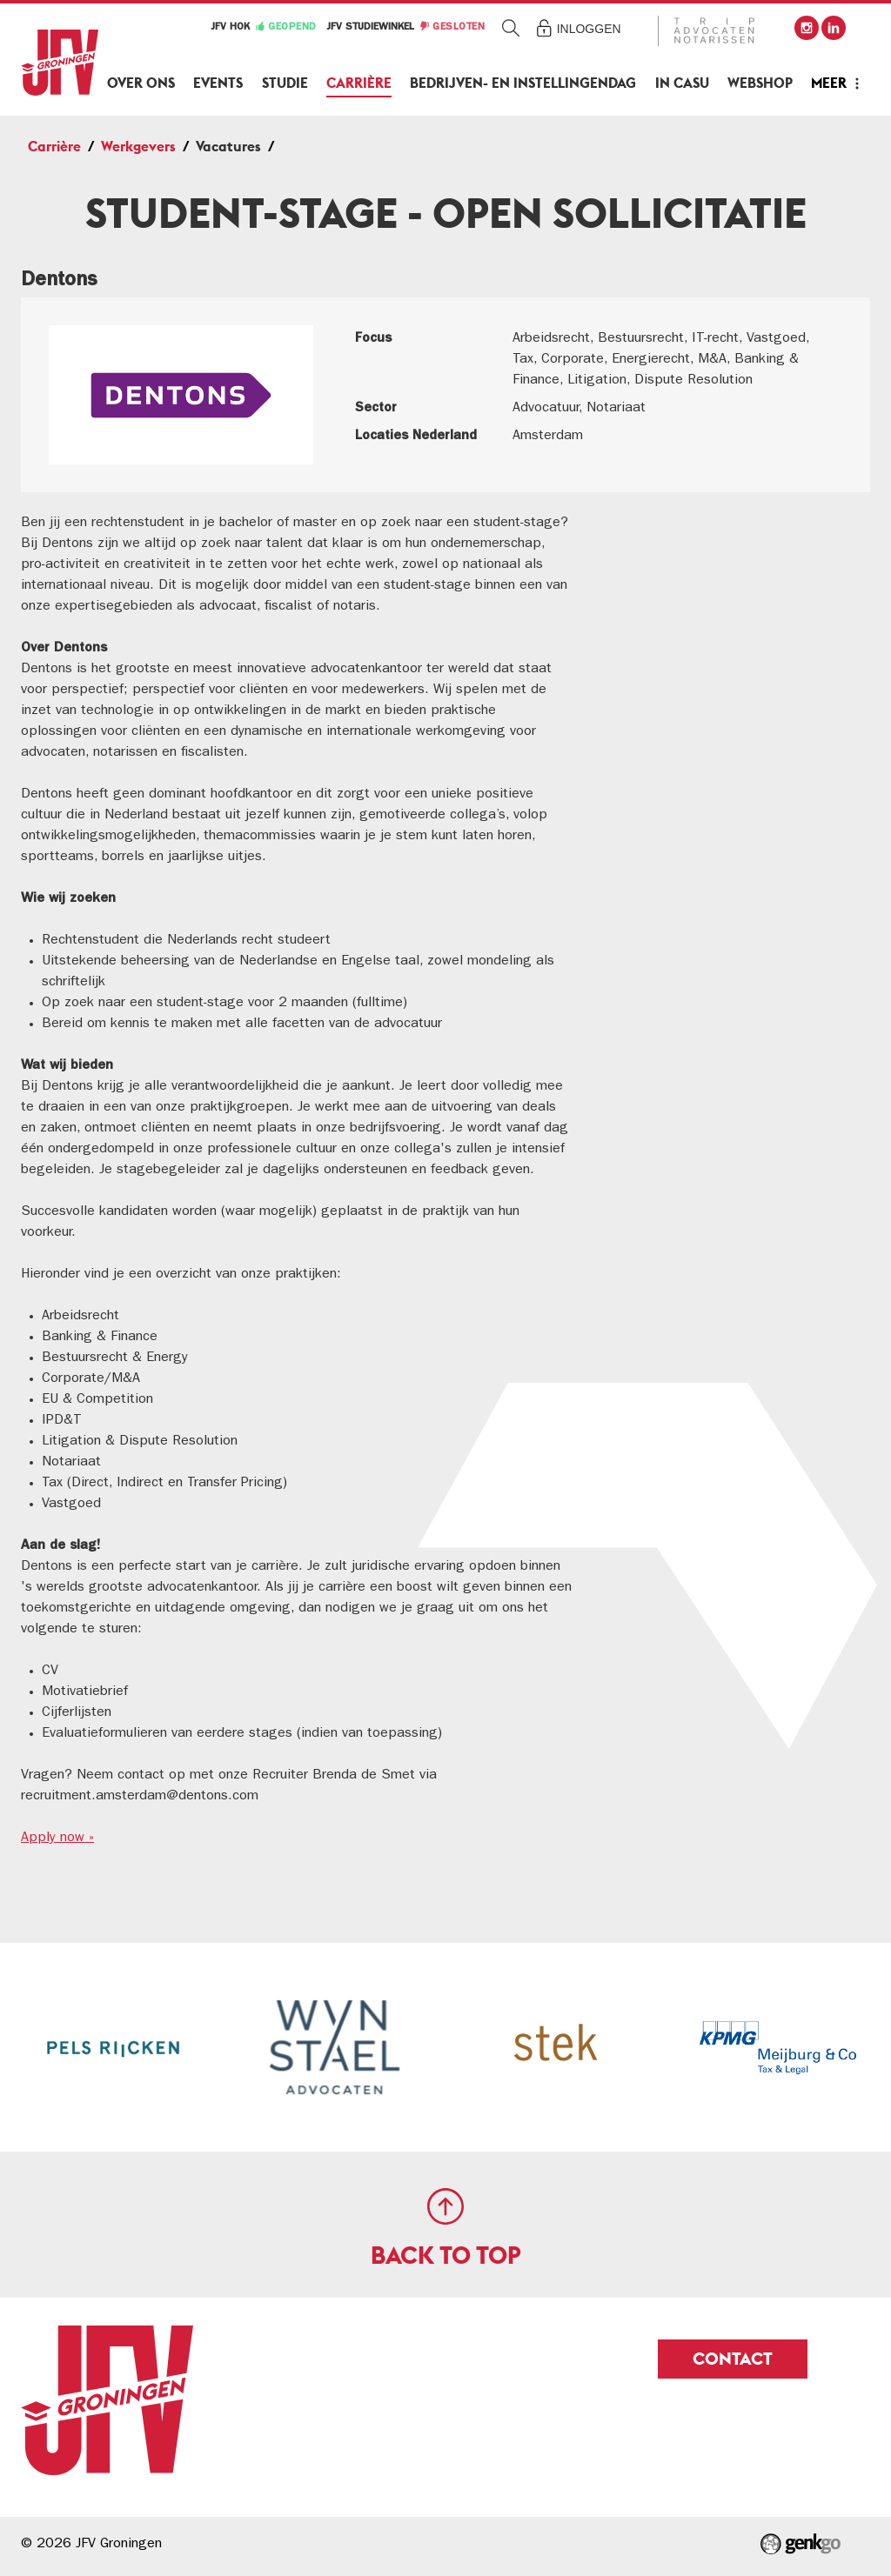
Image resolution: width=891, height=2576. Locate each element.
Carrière (359, 83)
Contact (733, 2358)
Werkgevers (138, 146)
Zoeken (511, 27)
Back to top (446, 2255)
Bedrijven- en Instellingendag (523, 83)
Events (218, 83)
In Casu (682, 83)
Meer (829, 83)
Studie (285, 83)
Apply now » (57, 1838)
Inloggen (589, 29)
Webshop (760, 83)
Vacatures (228, 146)
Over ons (141, 83)
